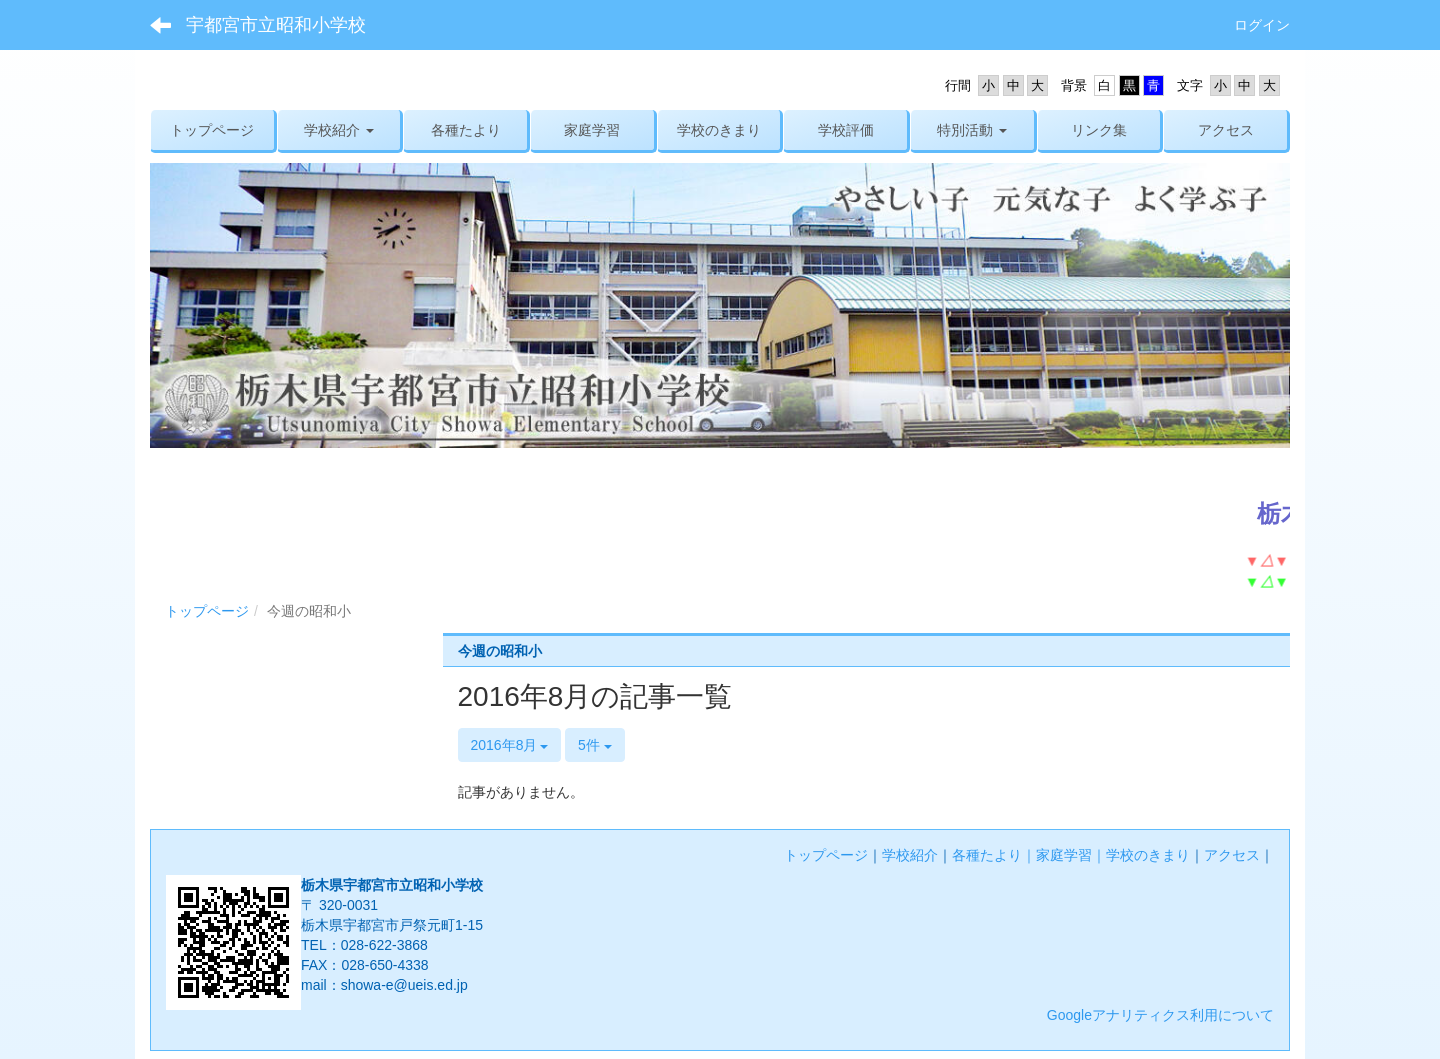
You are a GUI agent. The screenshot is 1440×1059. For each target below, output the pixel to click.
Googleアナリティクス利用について (1160, 1015)
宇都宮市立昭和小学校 (276, 25)
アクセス (1232, 855)
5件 (595, 745)
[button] (339, 130)
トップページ (207, 611)
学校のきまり (1148, 855)
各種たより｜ (994, 855)
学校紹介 (910, 855)
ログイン (1262, 25)
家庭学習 (1064, 855)
